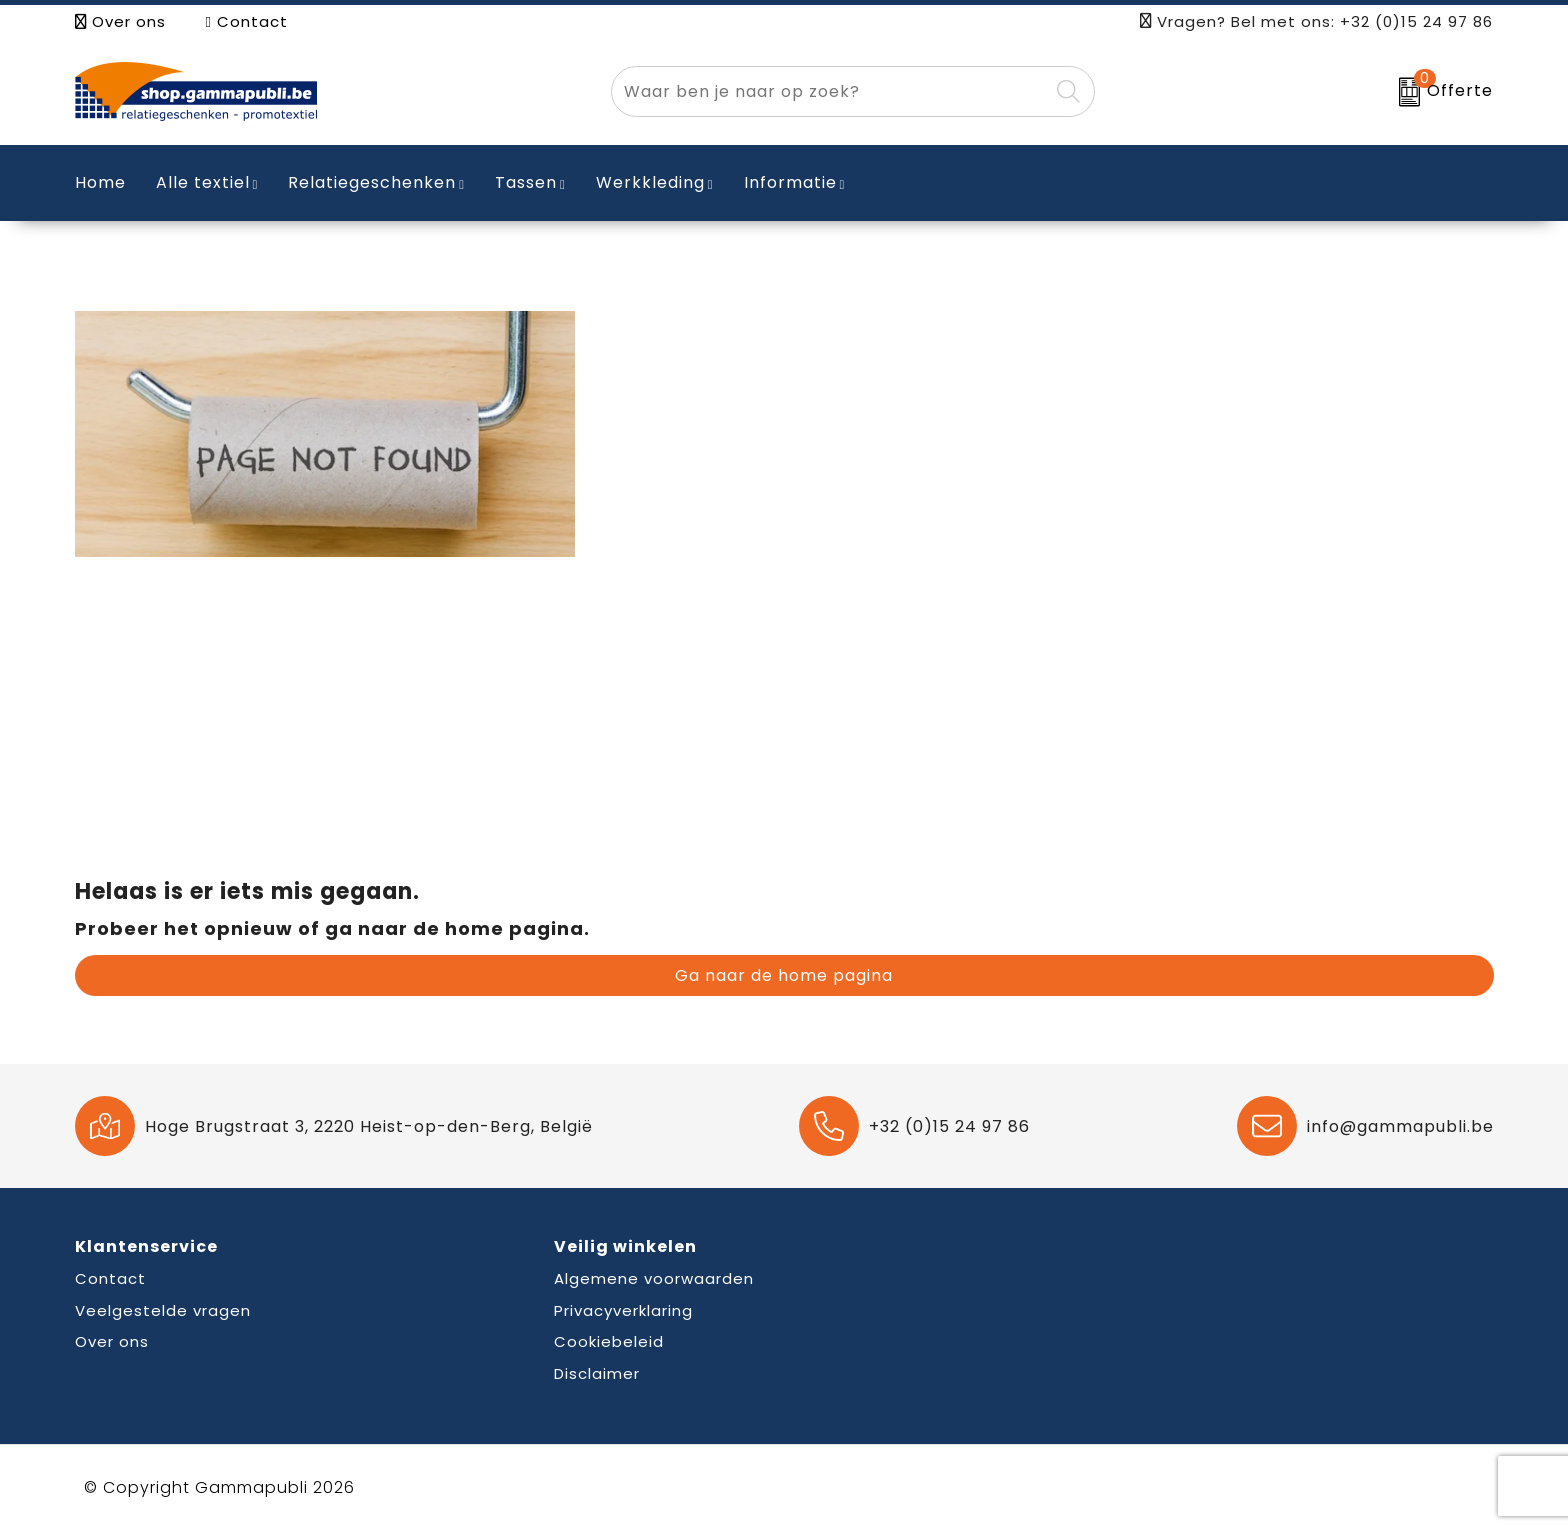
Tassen (526, 182)
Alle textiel (203, 182)
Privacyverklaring (623, 1310)
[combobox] (830, 91)
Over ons (120, 21)
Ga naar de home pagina (784, 975)
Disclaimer (597, 1373)
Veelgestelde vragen (163, 1310)
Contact (247, 21)
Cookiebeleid (609, 1341)
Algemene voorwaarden (654, 1278)
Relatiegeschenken (372, 182)
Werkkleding (650, 182)
